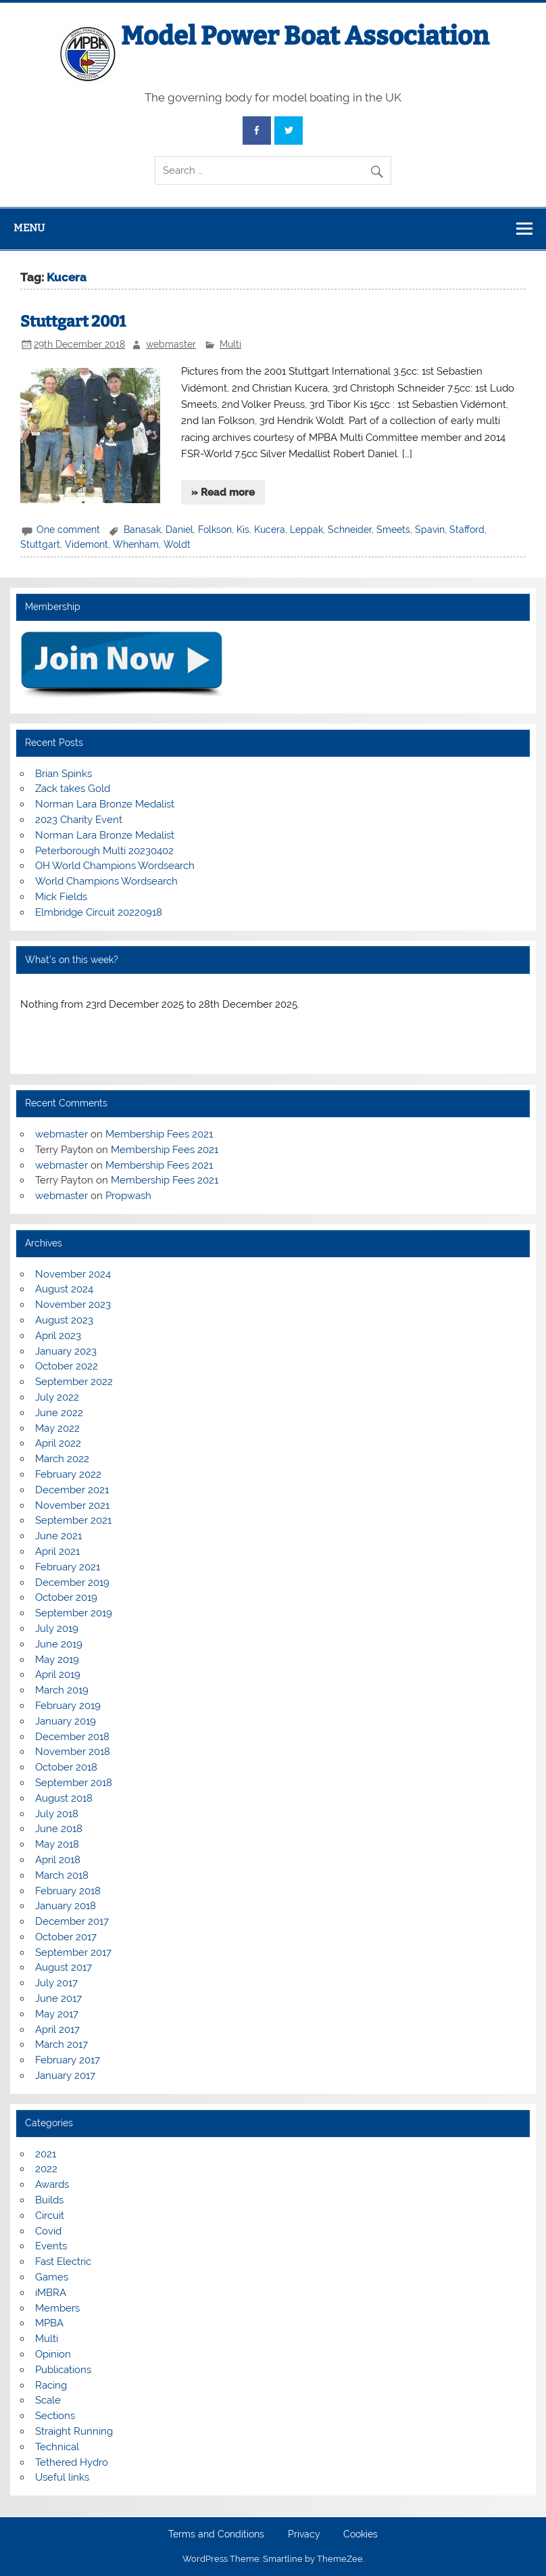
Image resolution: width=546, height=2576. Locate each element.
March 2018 (62, 1875)
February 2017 (67, 2060)
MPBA (49, 2323)
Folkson (215, 529)
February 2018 (68, 1891)
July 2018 (56, 1814)
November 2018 (72, 1752)
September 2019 (73, 1613)
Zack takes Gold (72, 788)
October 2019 (66, 1597)
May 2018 (57, 1844)
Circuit (49, 2215)
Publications (63, 2370)
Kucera (269, 529)
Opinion (53, 2354)
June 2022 (59, 1413)
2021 (45, 2154)
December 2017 (72, 1921)
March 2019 (62, 1690)
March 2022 (62, 1459)
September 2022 (74, 1382)
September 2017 (73, 1952)
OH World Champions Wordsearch (115, 866)
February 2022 (68, 1474)
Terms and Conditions (216, 2534)
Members (57, 2308)
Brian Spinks (63, 774)
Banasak (142, 529)
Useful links (62, 2477)
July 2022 (57, 1397)
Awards (52, 2184)
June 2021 (58, 1536)
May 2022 (57, 1428)
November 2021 (72, 1505)
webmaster (171, 344)
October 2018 (66, 1767)
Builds (49, 2200)
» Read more (223, 492)
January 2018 (65, 1906)
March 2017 (61, 2044)
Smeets (393, 529)
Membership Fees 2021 (159, 1134)
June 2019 (58, 1644)
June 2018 (58, 1829)
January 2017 (65, 2075)
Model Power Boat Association (305, 35)
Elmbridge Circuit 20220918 (98, 912)
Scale (48, 2400)
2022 (46, 2169)
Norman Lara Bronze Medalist (104, 804)
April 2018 (57, 1860)
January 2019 (65, 1721)
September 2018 (73, 1783)
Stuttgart (40, 544)
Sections (55, 2416)
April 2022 (58, 1443)
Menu (29, 228)
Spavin (430, 529)
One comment (68, 529)
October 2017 (66, 1937)
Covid (48, 2231)
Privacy (304, 2534)
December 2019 (72, 1582)
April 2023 (58, 1336)
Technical (57, 2447)
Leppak (306, 529)
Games (51, 2277)
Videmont (86, 544)
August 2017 (63, 1967)
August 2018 (64, 1798)
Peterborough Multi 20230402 (104, 851)
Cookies (360, 2534)
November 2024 (73, 1274)
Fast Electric (63, 2261)
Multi (230, 344)
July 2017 (56, 1983)
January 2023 (66, 1351)
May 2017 (56, 2014)
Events (51, 2246)
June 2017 (58, 1998)
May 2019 (57, 1660)
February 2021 (67, 1567)
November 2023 (73, 1304)
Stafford (467, 529)
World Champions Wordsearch (106, 881)
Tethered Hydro (71, 2462)
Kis (243, 529)
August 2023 (64, 1320)
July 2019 (56, 1628)
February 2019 (68, 1706)
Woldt (177, 544)
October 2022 (66, 1366)
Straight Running (74, 2431)
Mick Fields (61, 897)
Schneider (350, 529)
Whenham (136, 544)
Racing (51, 2385)
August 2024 (64, 1289)
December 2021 (72, 1490)
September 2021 (73, 1520)
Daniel (179, 529)
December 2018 (72, 1737)
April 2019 (57, 1674)
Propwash (128, 1196)
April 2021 (57, 1551)
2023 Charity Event (78, 820)
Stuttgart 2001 (73, 321)
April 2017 (57, 2029)
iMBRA (50, 2293)
